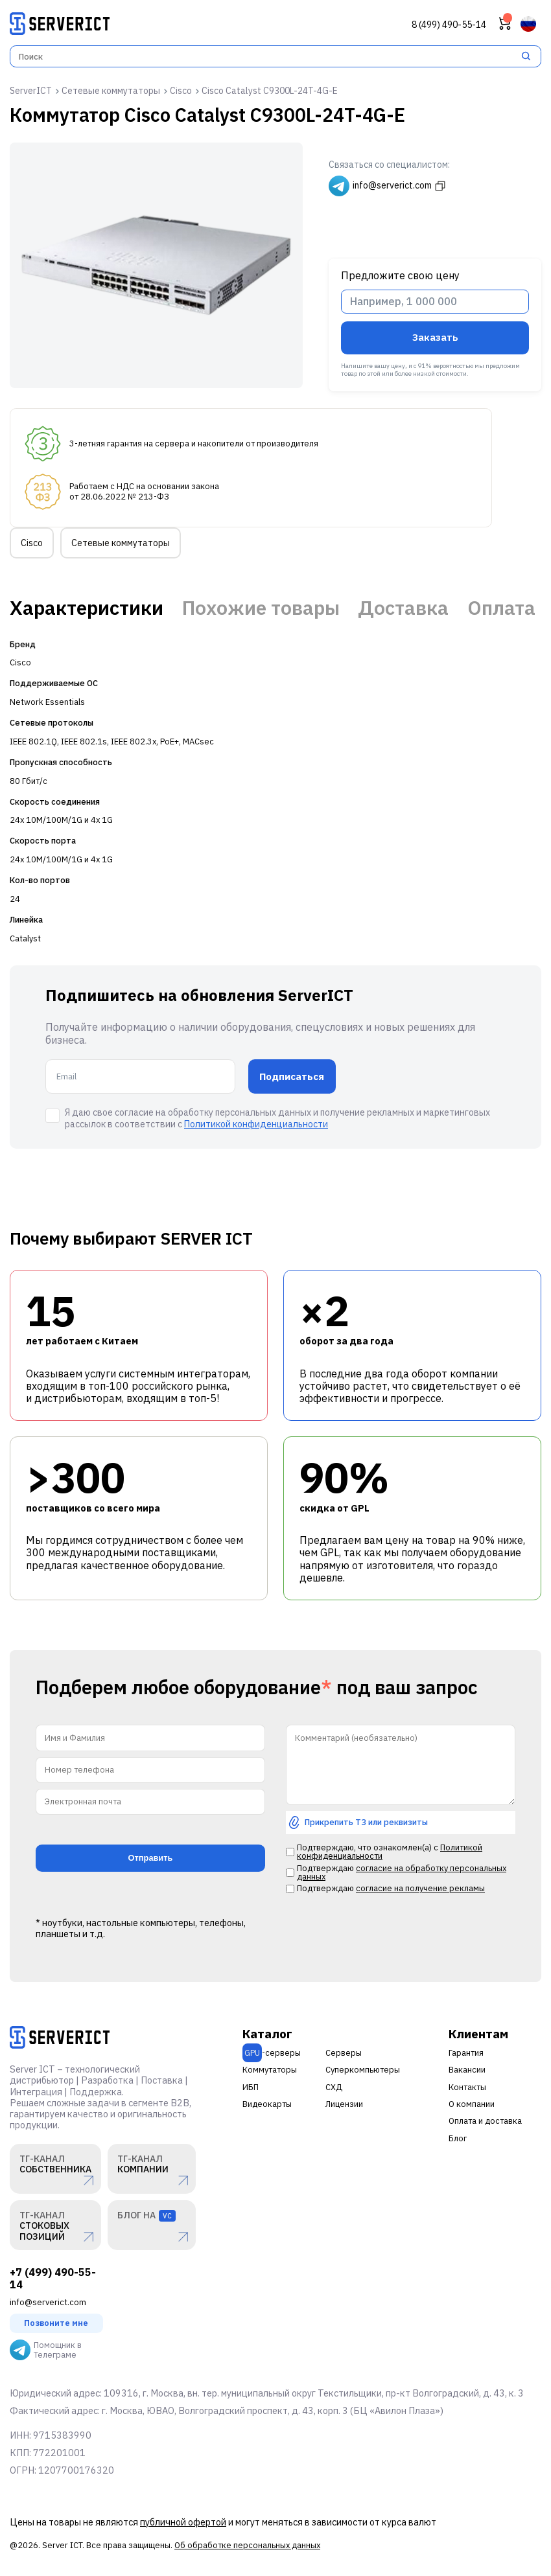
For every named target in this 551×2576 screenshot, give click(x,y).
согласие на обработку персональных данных (401, 1872)
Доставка (403, 607)
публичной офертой (183, 2522)
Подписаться (291, 1076)
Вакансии (467, 2069)
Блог (458, 2138)
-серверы (271, 2052)
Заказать (435, 336)
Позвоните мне (56, 2323)
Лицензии (344, 2104)
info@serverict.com (48, 2302)
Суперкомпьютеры (362, 2069)
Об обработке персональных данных (247, 2545)
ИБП (250, 2087)
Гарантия (466, 2052)
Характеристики (86, 607)
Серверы (343, 2052)
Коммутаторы (269, 2069)
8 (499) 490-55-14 (449, 24)
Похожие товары (261, 607)
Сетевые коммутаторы (120, 543)
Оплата (501, 607)
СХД (333, 2087)
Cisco (32, 543)
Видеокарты (267, 2104)
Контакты (467, 2087)
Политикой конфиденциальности (256, 1124)
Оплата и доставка (485, 2120)
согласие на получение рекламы (420, 1888)
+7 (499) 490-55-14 (53, 2278)
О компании (472, 2104)
